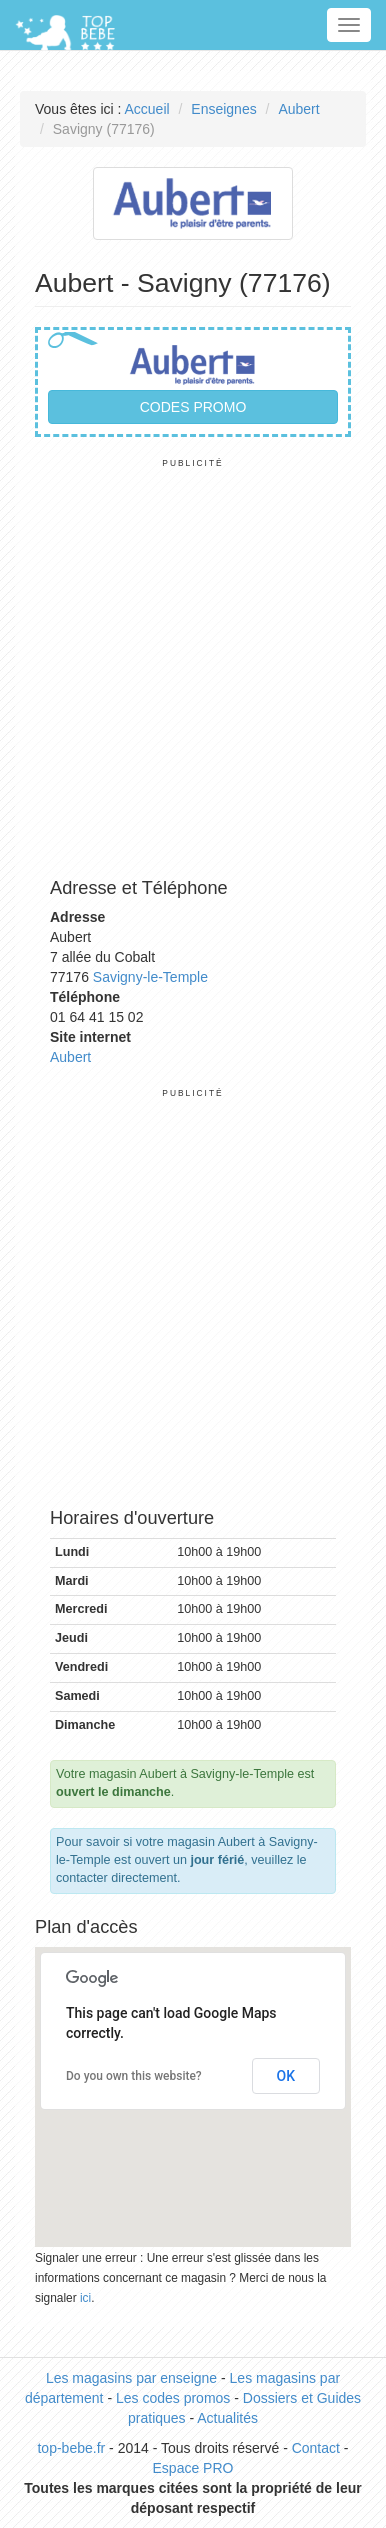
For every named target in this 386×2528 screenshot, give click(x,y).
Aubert (298, 109)
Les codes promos (173, 2398)
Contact (316, 2448)
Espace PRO (193, 2468)
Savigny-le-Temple (150, 977)
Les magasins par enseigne (131, 2378)
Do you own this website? (134, 2076)
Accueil (147, 109)
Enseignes (223, 109)
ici (85, 2298)
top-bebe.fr (71, 2448)
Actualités (227, 2418)
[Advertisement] (193, 662)
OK (286, 2076)
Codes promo (193, 407)
